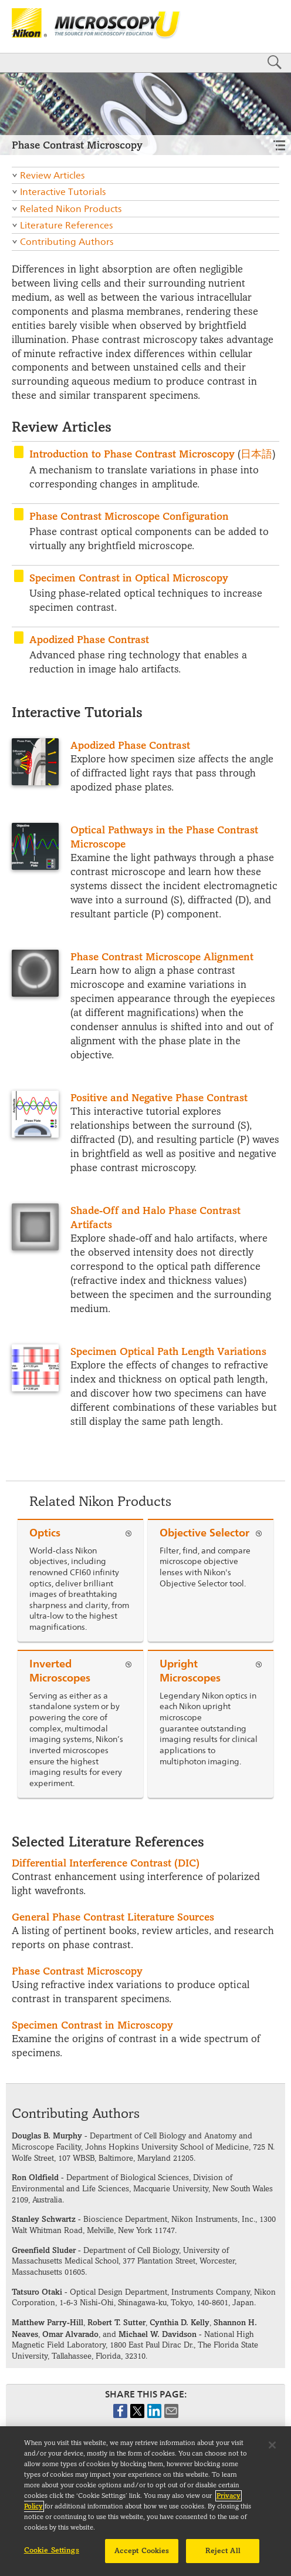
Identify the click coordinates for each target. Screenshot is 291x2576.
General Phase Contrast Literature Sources (113, 1917)
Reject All (223, 2556)
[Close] (272, 2451)
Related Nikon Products (70, 208)
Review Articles (52, 175)
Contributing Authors (66, 241)
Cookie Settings (51, 2556)
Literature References (66, 225)
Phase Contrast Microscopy (77, 1971)
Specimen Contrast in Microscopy (92, 2025)
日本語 (256, 454)
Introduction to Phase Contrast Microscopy (132, 454)
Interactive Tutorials (63, 191)
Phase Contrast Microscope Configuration (129, 516)
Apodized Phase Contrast (89, 639)
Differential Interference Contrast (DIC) (105, 1863)
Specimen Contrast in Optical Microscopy (128, 577)
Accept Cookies (142, 2556)
